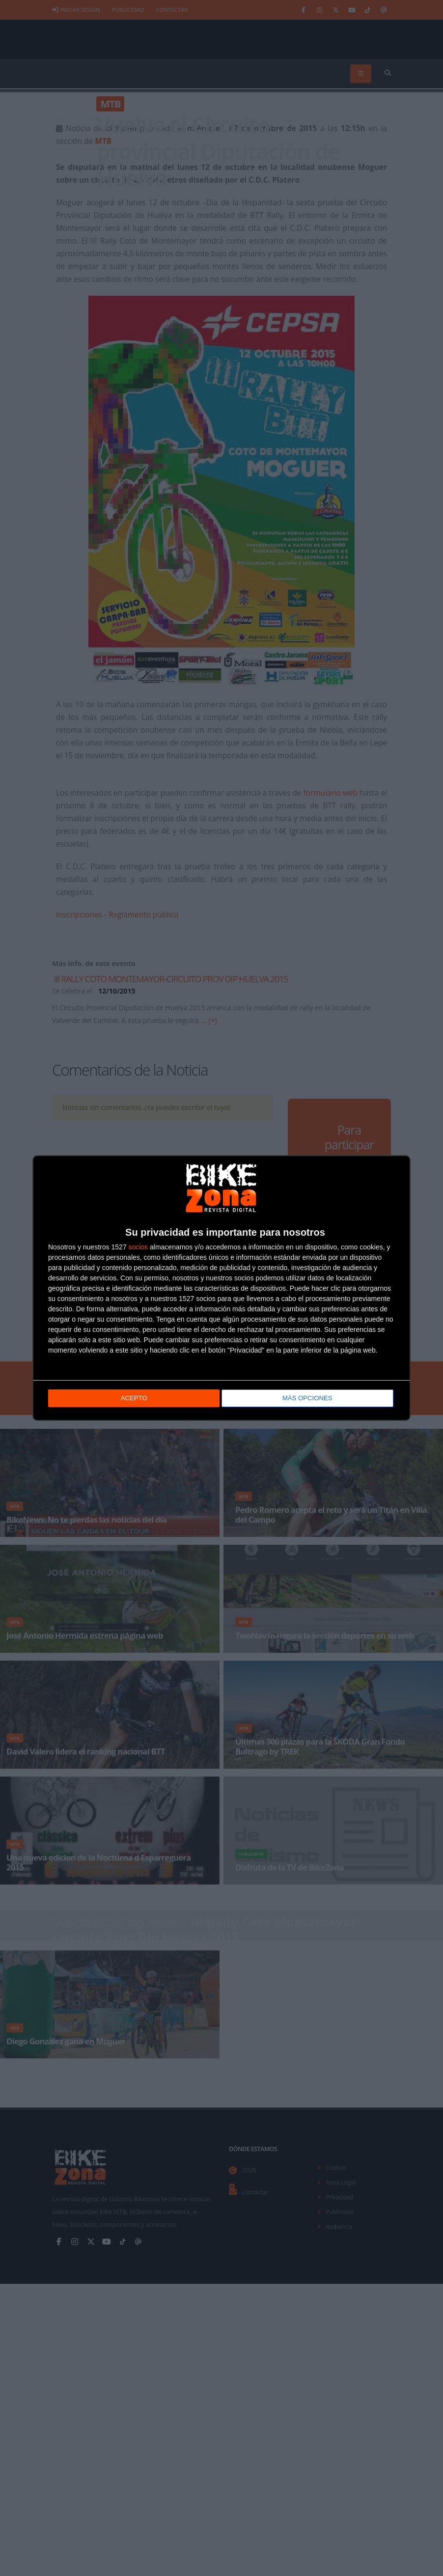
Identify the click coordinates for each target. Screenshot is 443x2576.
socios (138, 1247)
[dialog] (221, 1288)
